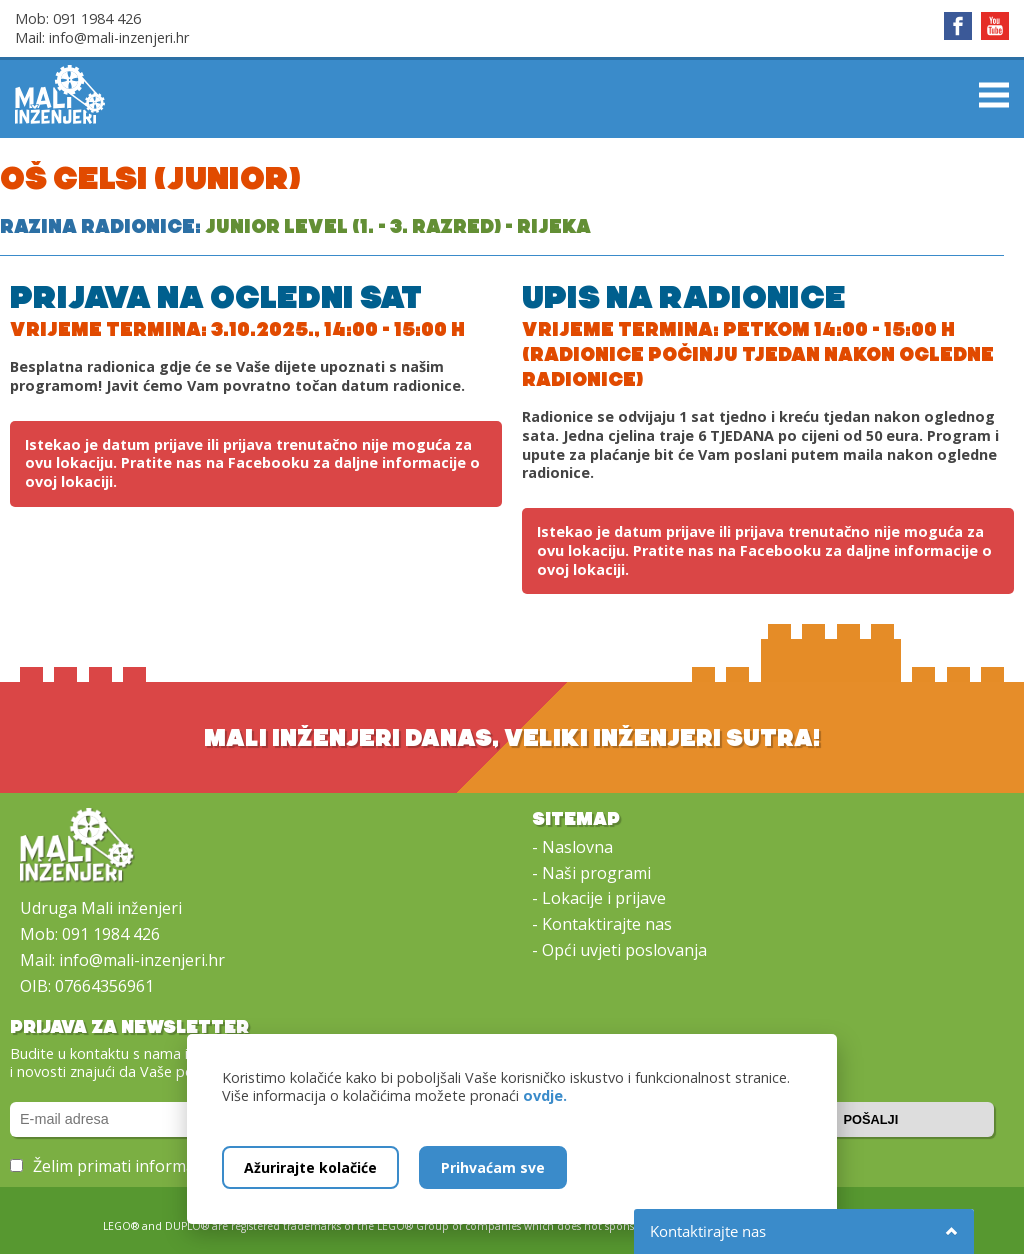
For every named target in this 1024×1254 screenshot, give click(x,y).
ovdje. (545, 1095)
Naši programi (596, 873)
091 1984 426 (97, 18)
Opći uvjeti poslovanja (624, 950)
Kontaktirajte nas (607, 924)
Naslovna (577, 847)
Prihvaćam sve (493, 1167)
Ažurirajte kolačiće (310, 1167)
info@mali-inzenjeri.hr (119, 37)
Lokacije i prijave (604, 898)
